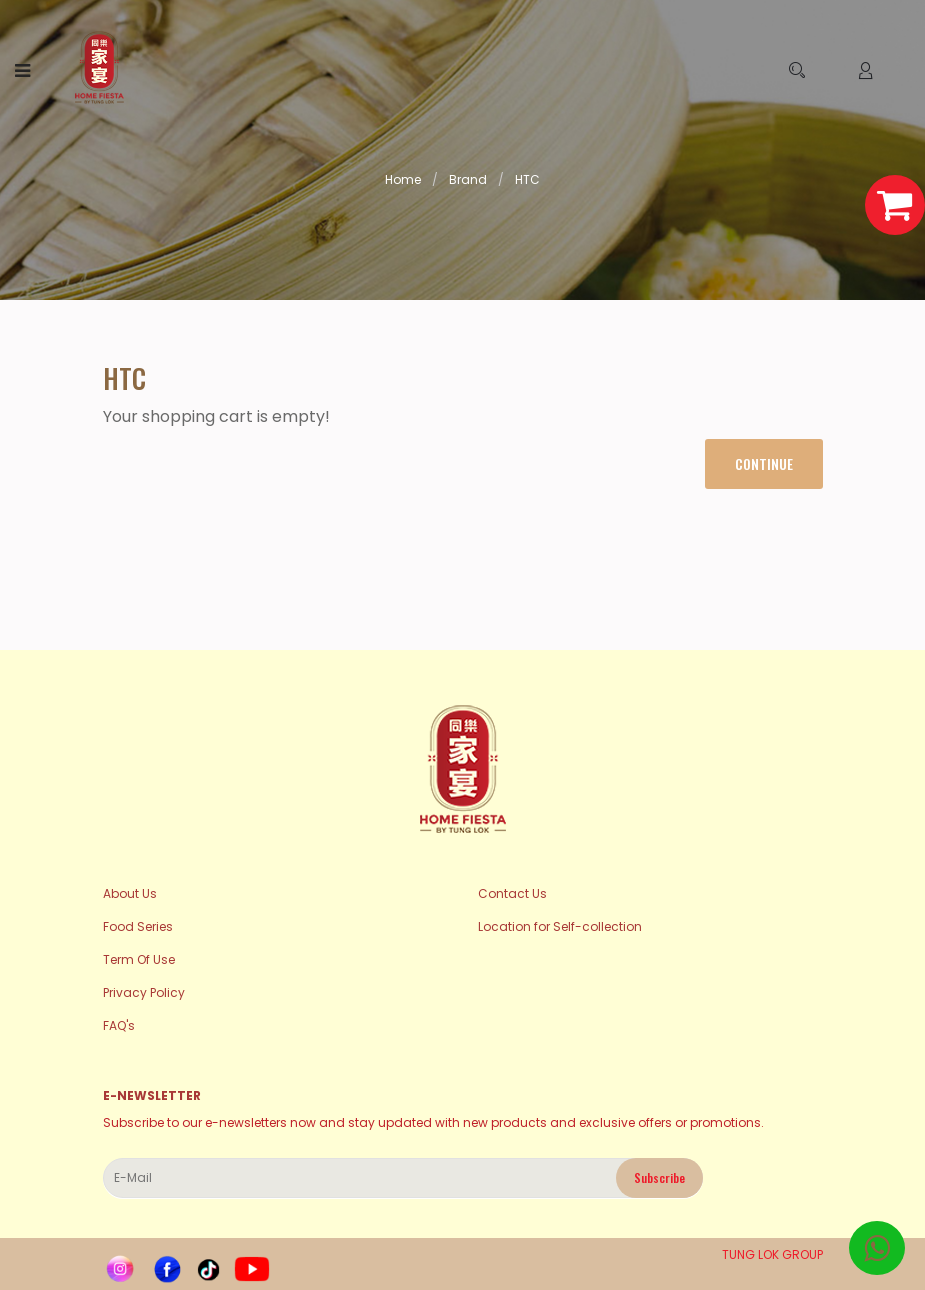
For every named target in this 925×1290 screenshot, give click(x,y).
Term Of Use (139, 959)
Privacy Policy (144, 992)
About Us (130, 893)
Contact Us (512, 893)
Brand (468, 179)
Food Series (138, 926)
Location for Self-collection (560, 926)
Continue (764, 463)
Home (403, 179)
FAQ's (119, 1025)
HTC (527, 179)
